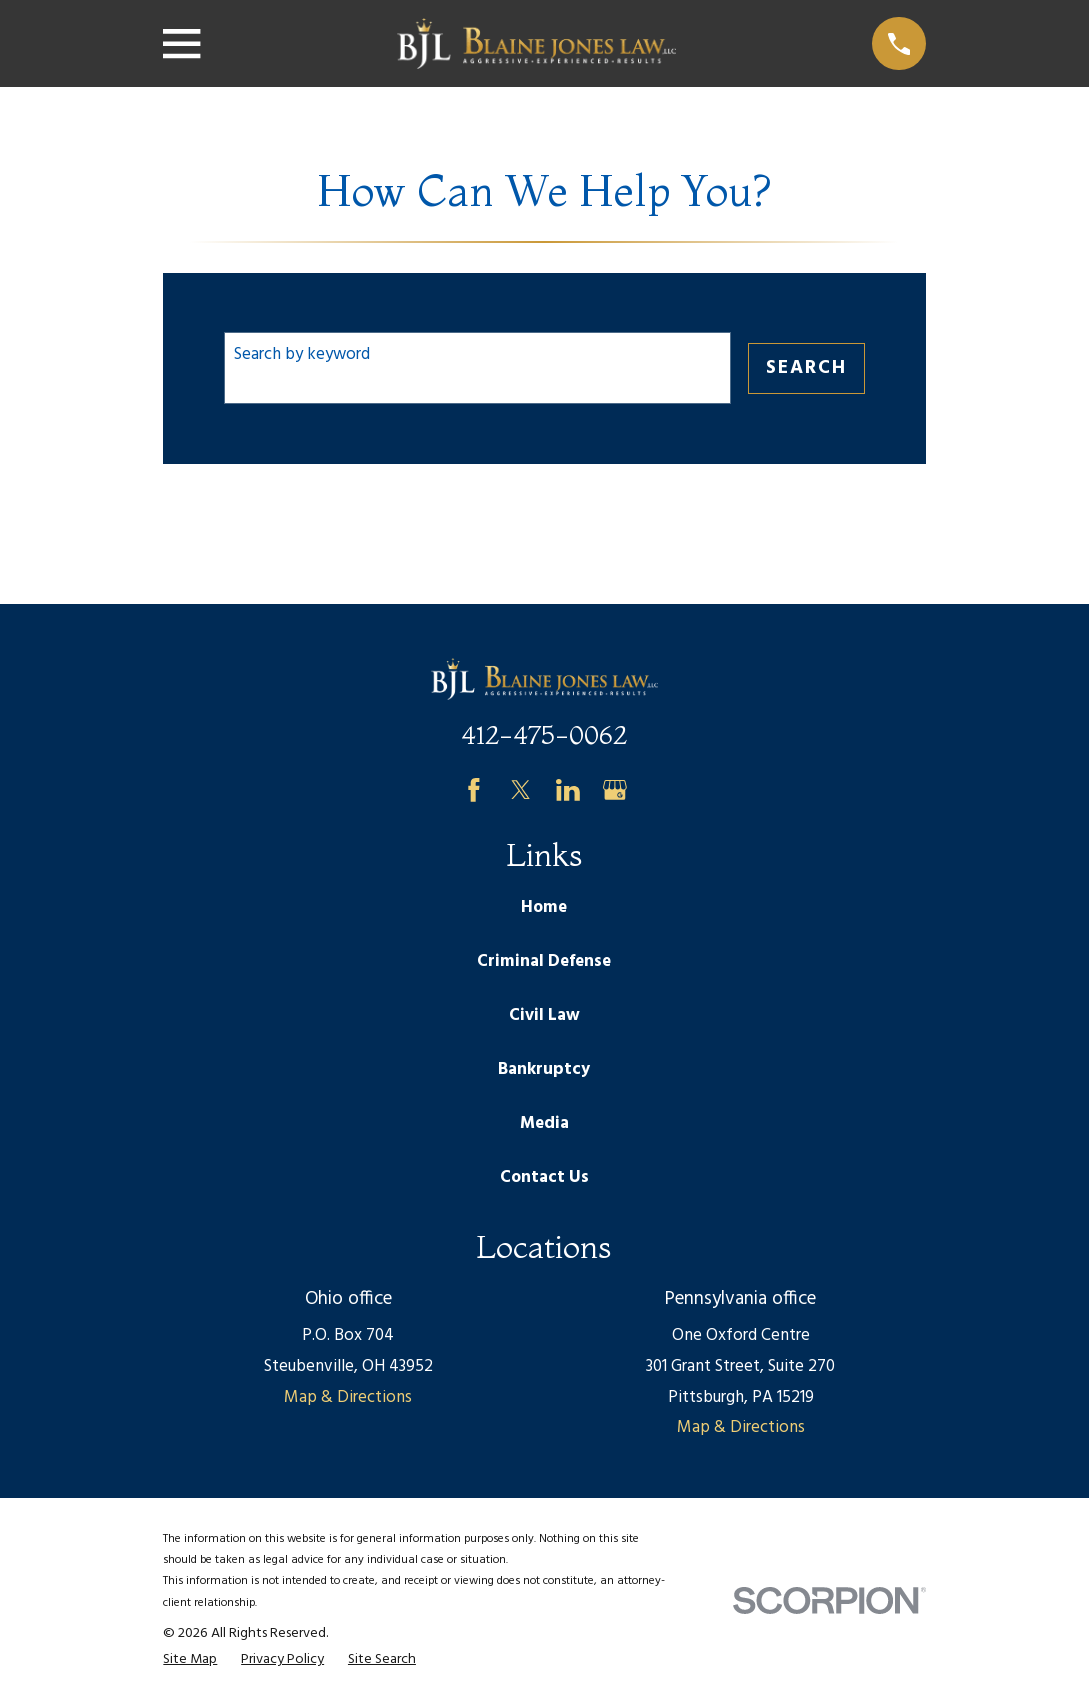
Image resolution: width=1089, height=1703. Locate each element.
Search (806, 368)
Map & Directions (348, 1397)
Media (544, 1123)
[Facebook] (474, 790)
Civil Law (544, 1015)
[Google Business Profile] (615, 790)
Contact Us (544, 1177)
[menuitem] (190, 1660)
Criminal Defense (544, 961)
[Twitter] (521, 790)
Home (544, 907)
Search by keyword (302, 354)
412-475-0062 (544, 734)
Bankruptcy (544, 1069)
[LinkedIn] (568, 790)
